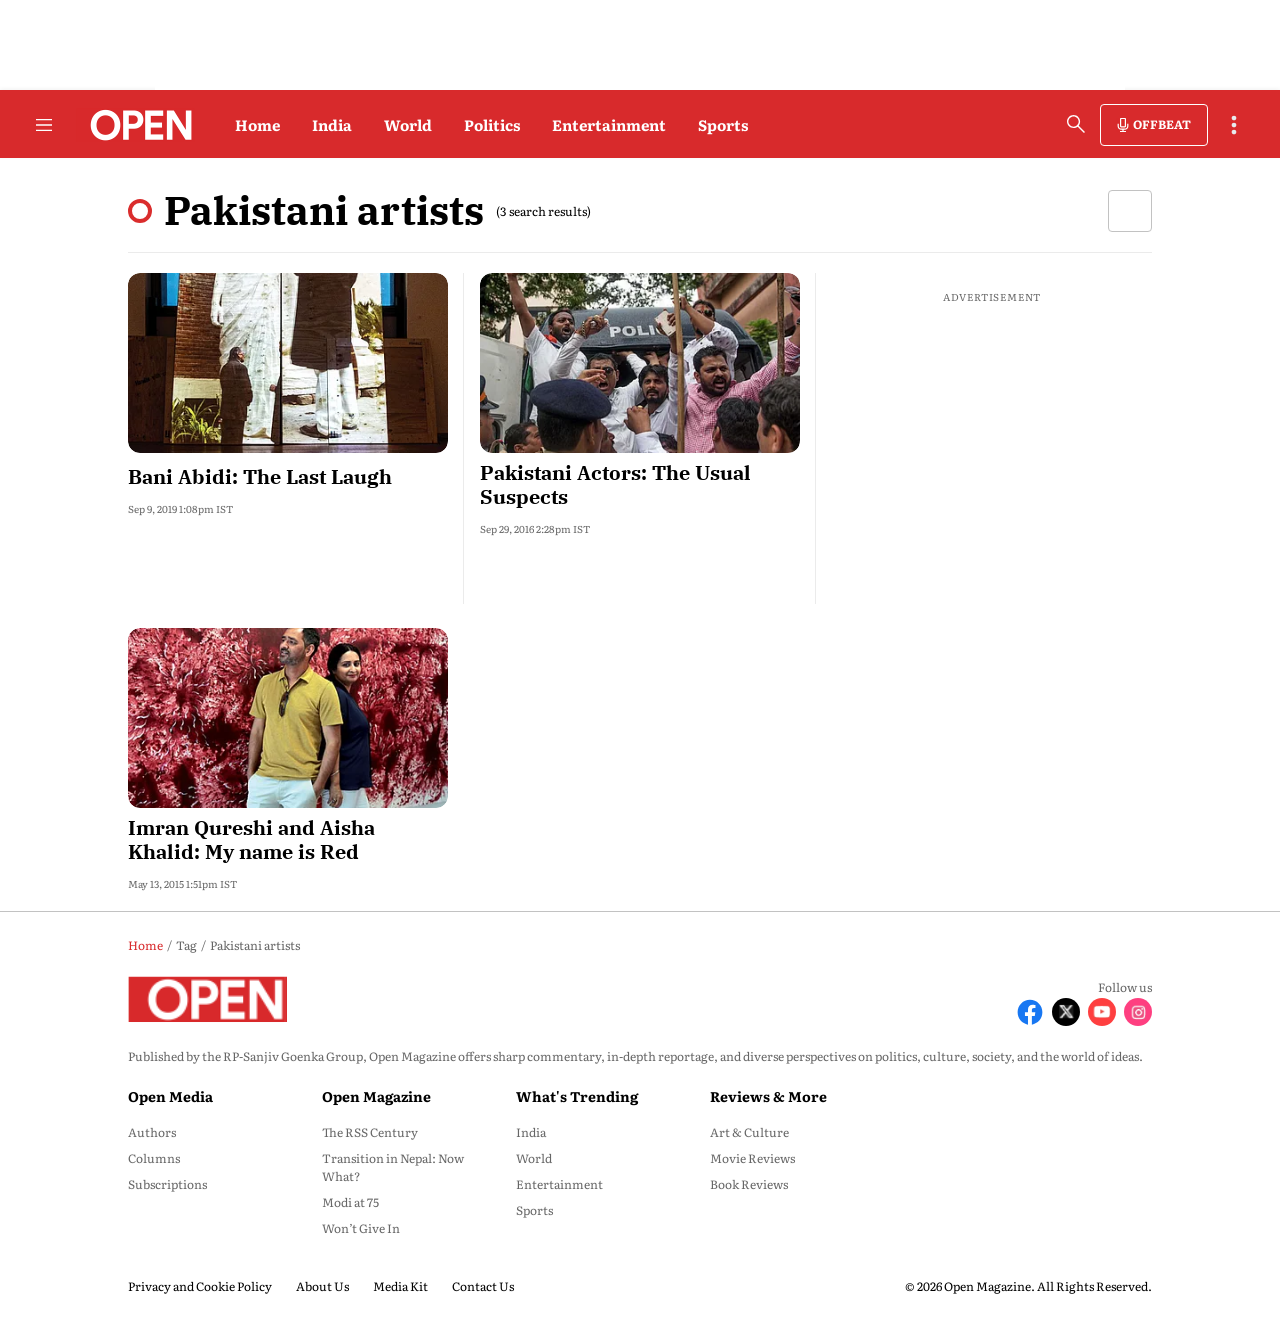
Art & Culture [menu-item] (749, 1132)
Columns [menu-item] (154, 1158)
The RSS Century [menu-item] (370, 1132)
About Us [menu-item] (322, 1286)
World (408, 124)
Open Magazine (376, 1096)
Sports (723, 124)
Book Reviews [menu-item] (749, 1184)
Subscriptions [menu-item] (167, 1184)
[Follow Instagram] (1138, 1012)
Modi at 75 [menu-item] (350, 1202)
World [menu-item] (534, 1158)
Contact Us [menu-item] (483, 1286)
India (332, 124)
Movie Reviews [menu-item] (752, 1158)
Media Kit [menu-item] (400, 1286)
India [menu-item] (531, 1132)
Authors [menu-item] (152, 1132)
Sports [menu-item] (534, 1210)
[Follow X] (1066, 1012)
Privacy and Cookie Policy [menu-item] (200, 1286)
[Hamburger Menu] (44, 125)
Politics (492, 124)
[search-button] (1076, 124)
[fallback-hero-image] (288, 363)
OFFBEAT (1162, 124)
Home (257, 124)
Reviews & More (768, 1096)
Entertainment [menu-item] (559, 1184)
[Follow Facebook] (1030, 1012)
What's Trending (577, 1096)
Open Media (170, 1096)
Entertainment (609, 124)
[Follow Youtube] (1102, 1012)
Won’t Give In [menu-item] (361, 1228)
